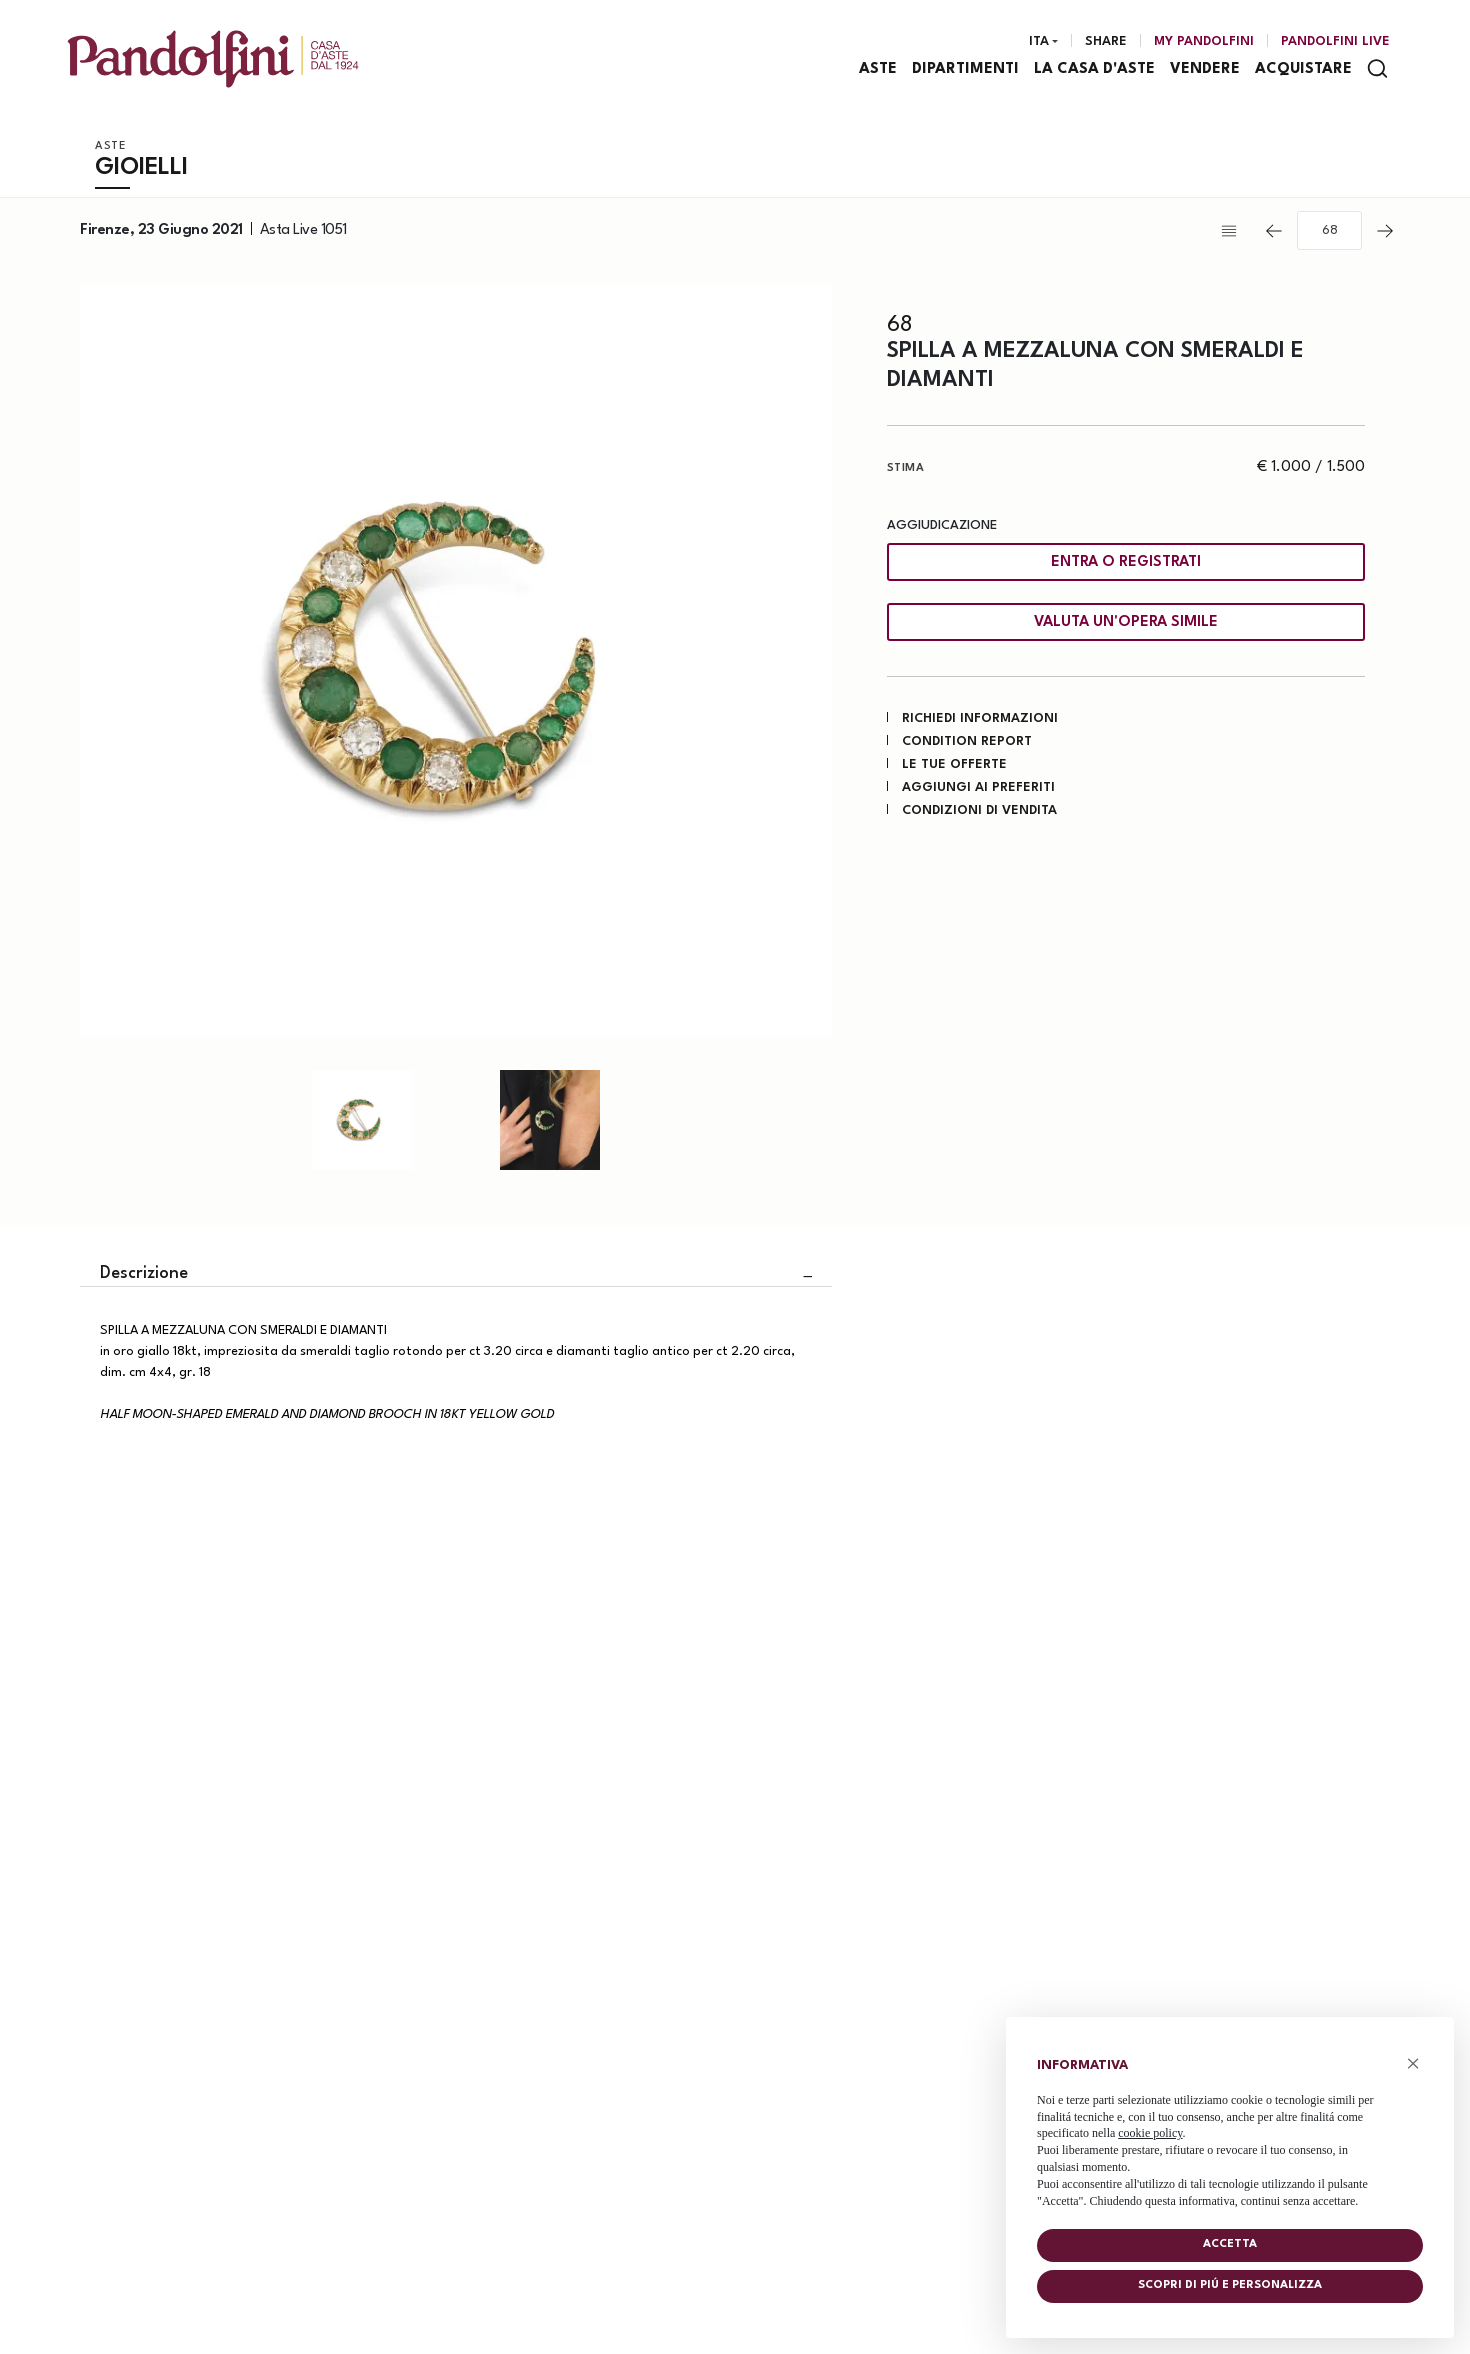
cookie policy (1150, 2133)
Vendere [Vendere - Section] (1206, 70)
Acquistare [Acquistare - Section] (1304, 70)
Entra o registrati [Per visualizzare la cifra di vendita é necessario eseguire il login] (1126, 564)
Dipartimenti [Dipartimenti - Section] (966, 70)
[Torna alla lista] (1234, 233)
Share (1106, 42)
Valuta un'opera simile (1126, 624)
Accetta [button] (1230, 2244)
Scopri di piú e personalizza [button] (1230, 2285)
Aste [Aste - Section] (879, 70)
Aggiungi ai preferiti (978, 789)
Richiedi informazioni (980, 720)
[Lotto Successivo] (1385, 233)
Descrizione (144, 1275)
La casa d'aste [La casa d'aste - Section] (1095, 70)
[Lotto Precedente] (1274, 233)
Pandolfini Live (1335, 42)
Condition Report (967, 743)
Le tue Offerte (954, 766)
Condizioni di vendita (979, 812)
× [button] (1413, 2063)
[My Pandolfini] (1204, 43)
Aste (110, 148)
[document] (1230, 2128)
